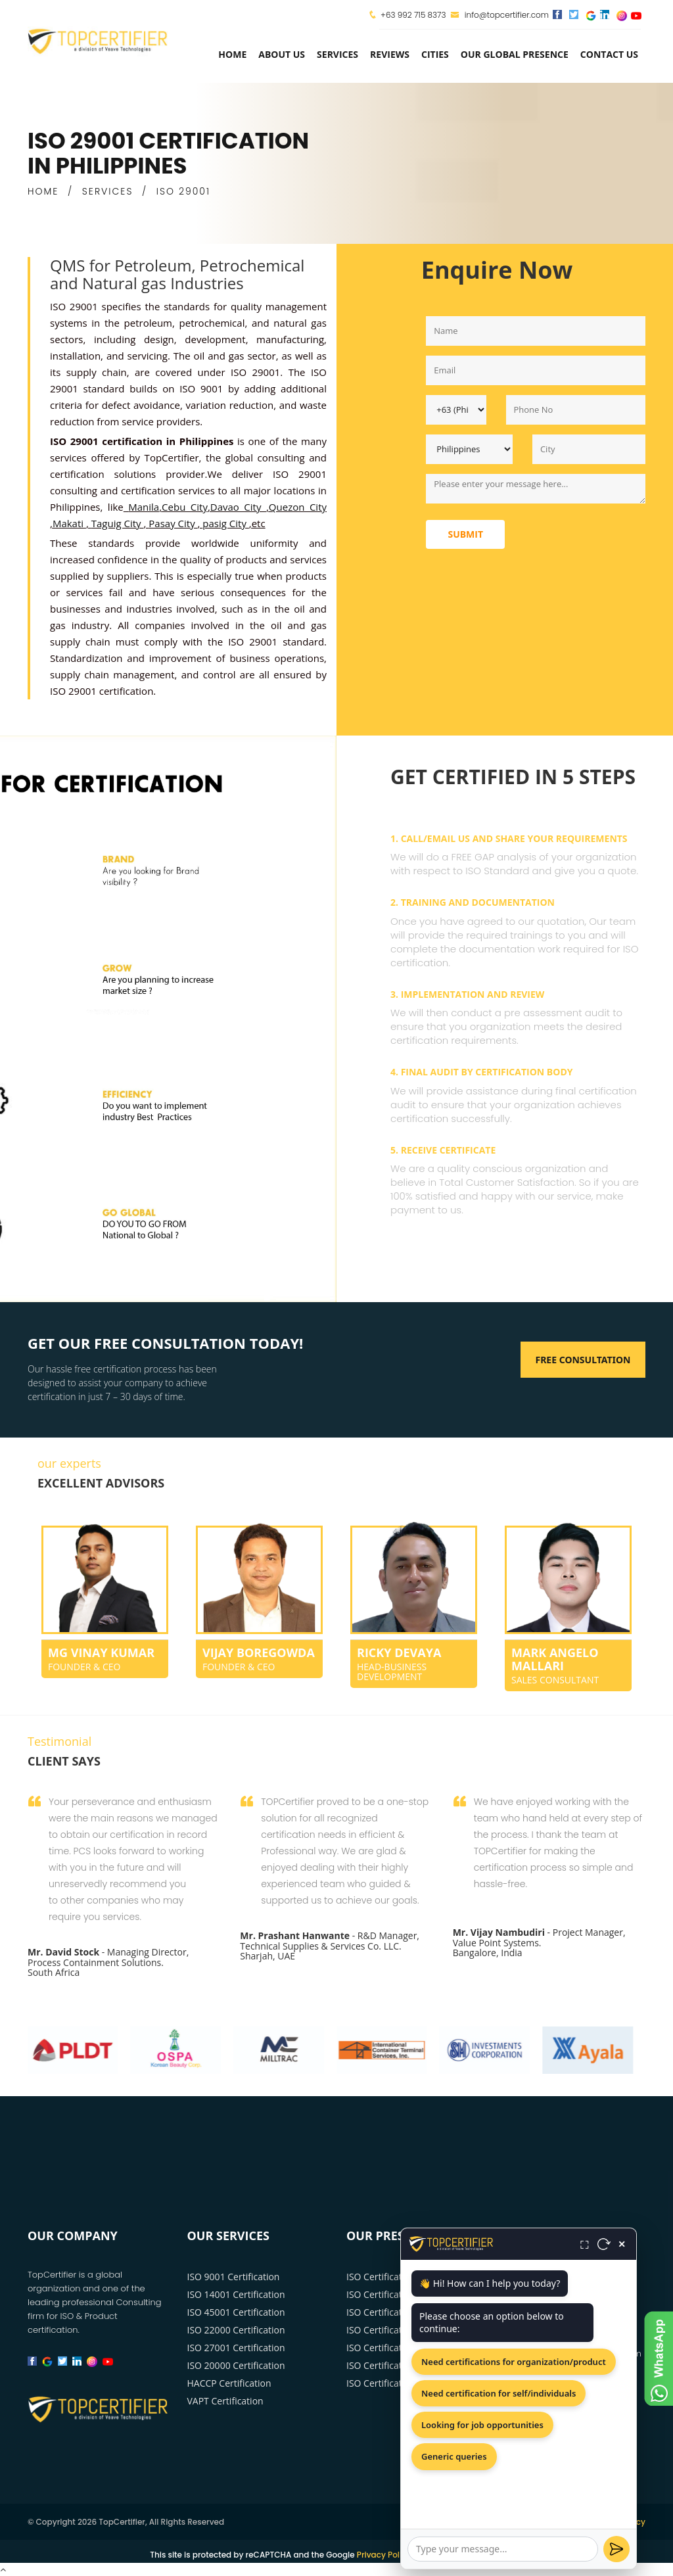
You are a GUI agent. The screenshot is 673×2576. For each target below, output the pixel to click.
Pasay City (173, 523)
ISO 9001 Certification (233, 2276)
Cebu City (185, 506)
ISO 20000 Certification (236, 2365)
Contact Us (609, 54)
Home (232, 54)
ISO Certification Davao (395, 2294)
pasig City (225, 523)
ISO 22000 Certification (236, 2330)
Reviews (389, 54)
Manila (143, 506)
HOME (43, 191)
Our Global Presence (515, 54)
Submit (465, 534)
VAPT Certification (225, 2401)
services (337, 54)
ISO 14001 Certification (236, 2294)
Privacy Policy (384, 2554)
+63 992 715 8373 (413, 14)
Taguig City (117, 523)
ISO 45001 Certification (236, 2312)
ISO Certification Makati (396, 2347)
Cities (435, 54)
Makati (69, 523)
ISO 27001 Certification (236, 2347)
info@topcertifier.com (499, 14)
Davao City (238, 506)
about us (281, 54)
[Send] (616, 2549)
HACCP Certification (229, 2383)
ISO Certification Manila (396, 2276)
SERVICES (107, 191)
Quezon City (298, 506)
